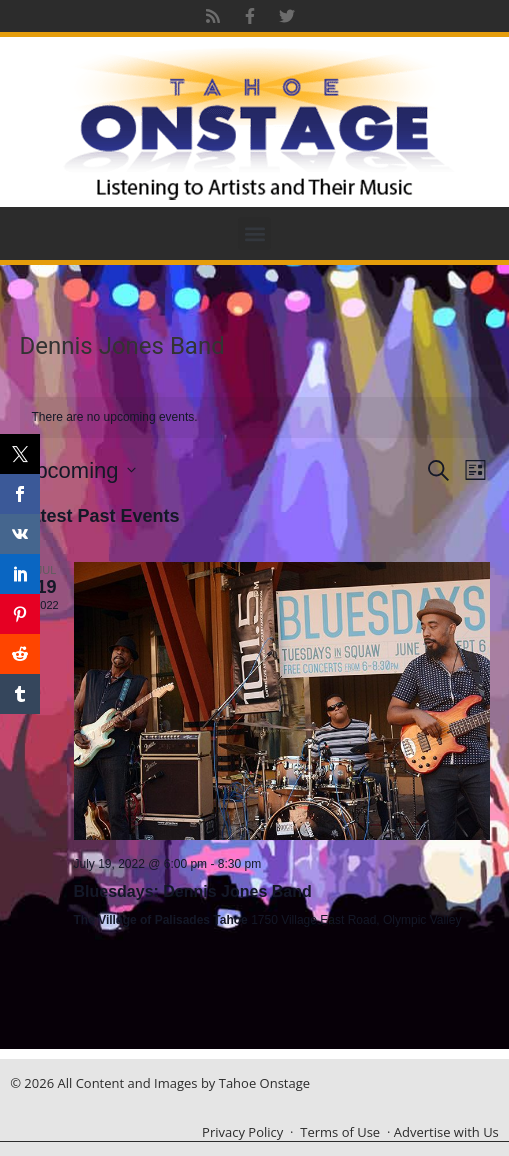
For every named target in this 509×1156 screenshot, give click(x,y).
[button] (254, 233)
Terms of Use (340, 1132)
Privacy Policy (242, 1132)
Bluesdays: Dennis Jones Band (193, 891)
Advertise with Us (446, 1132)
